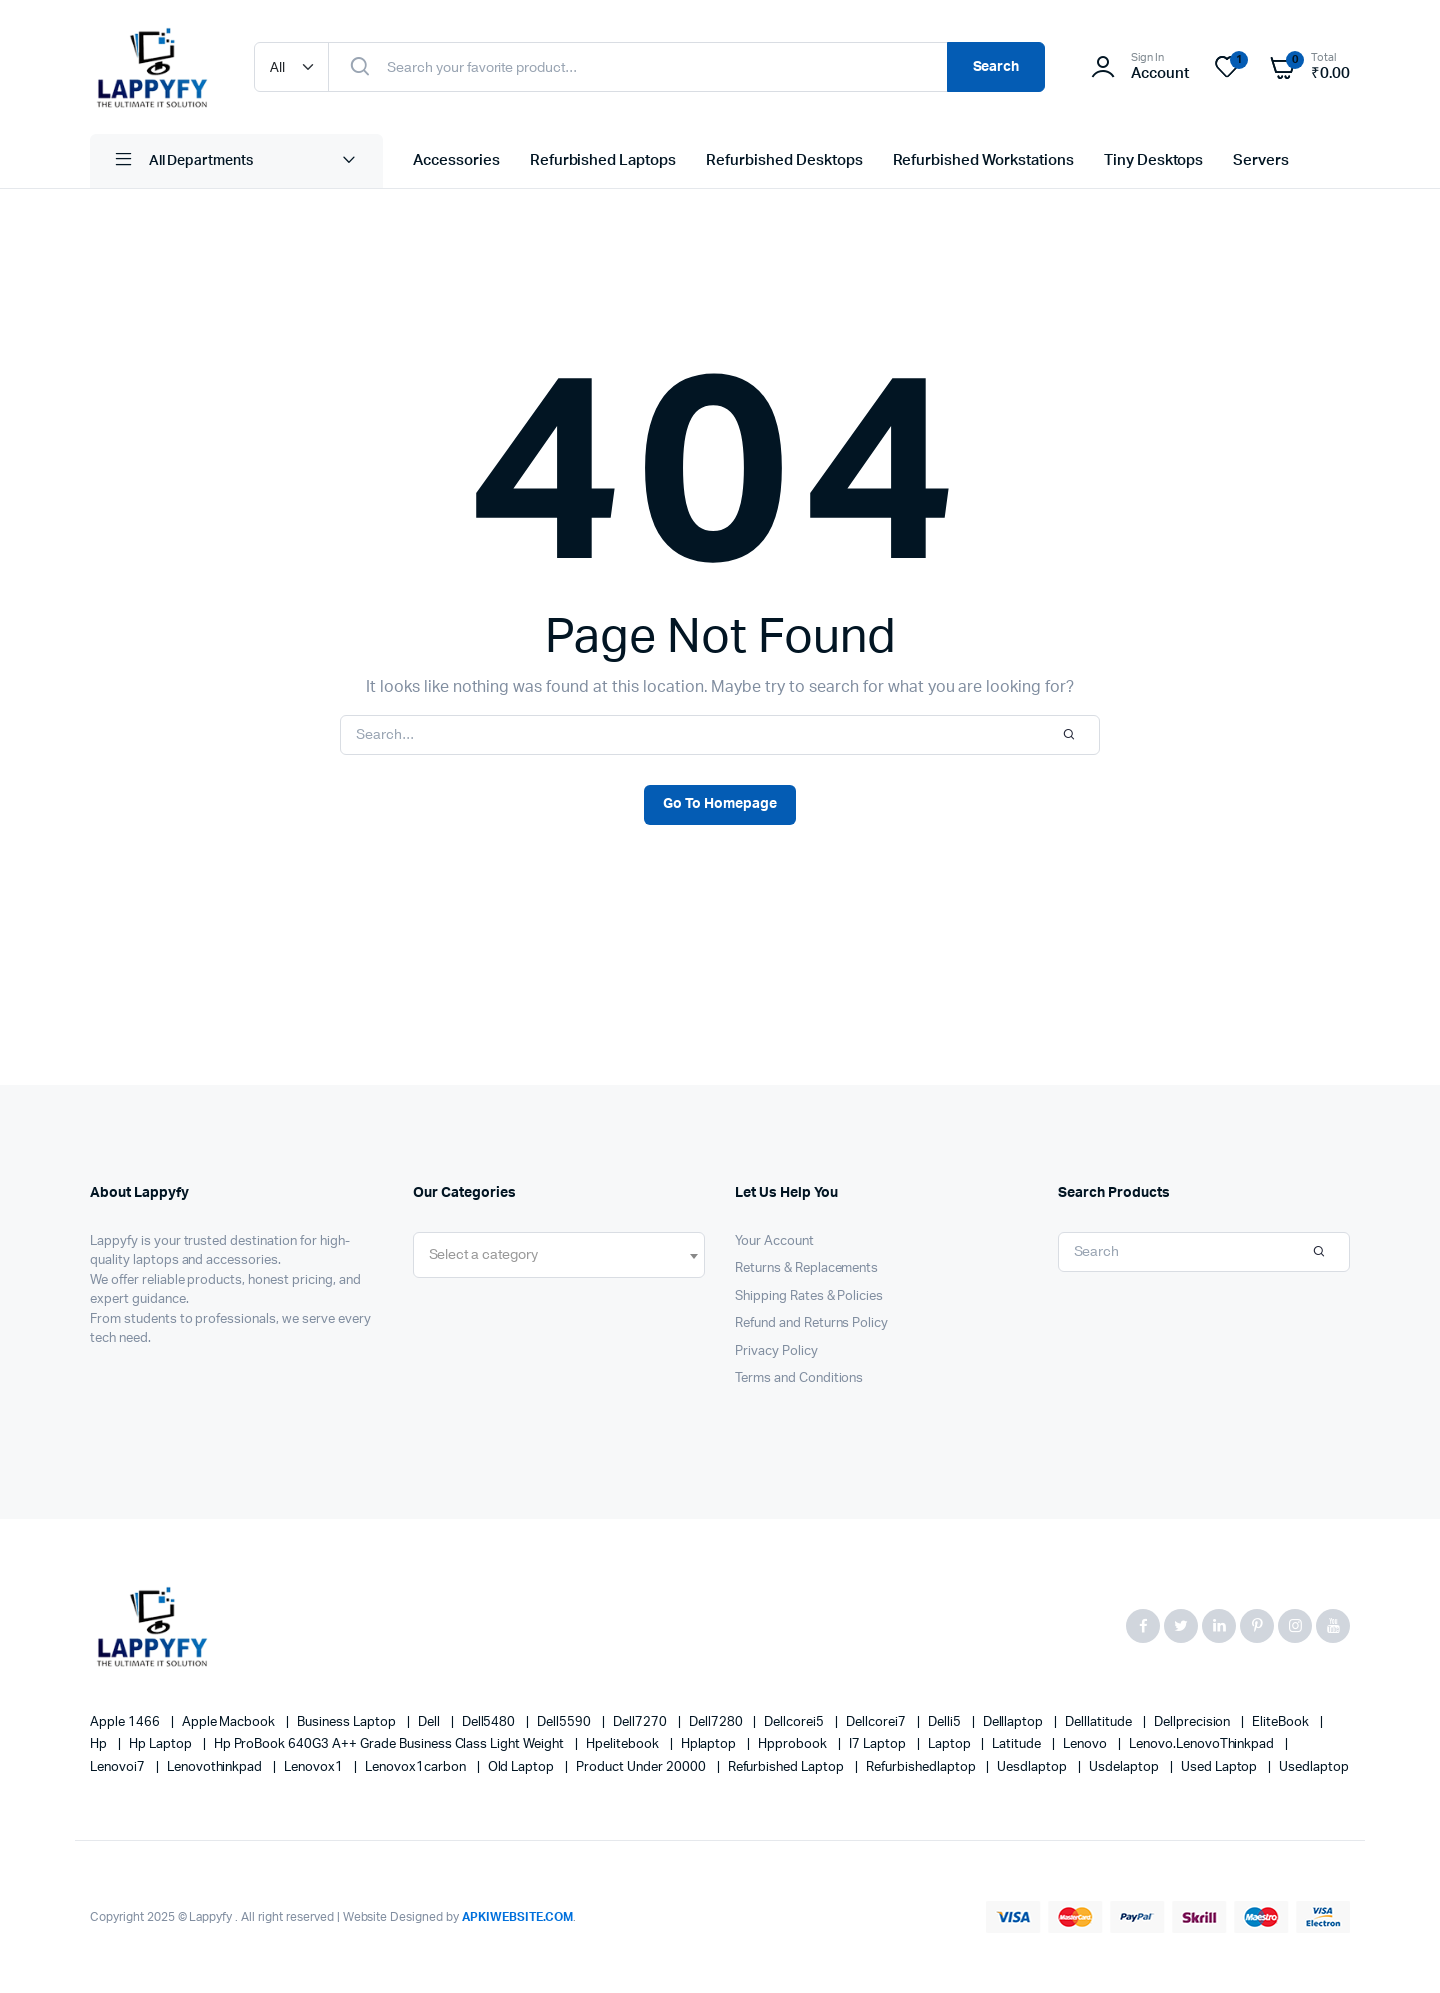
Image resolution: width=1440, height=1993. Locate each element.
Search (996, 67)
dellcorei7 (877, 1722)
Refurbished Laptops (603, 160)
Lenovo (1086, 1744)
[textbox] (484, 1255)
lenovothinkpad (216, 1767)
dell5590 (565, 1722)
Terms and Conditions (799, 1378)
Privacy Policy (776, 1351)
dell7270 (641, 1722)
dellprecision (1194, 1722)
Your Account (774, 1241)
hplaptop (710, 1744)
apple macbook (230, 1722)
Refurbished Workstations (983, 160)
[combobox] (559, 1255)
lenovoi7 (119, 1767)
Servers (1261, 160)
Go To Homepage (720, 804)
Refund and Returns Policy (811, 1323)
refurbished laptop (787, 1767)
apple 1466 (126, 1722)
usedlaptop (1314, 1767)
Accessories (456, 160)
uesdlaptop (1033, 1767)
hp (100, 1744)
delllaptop (1015, 1722)
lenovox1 (315, 1767)
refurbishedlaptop (922, 1767)
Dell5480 (490, 1722)
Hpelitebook (624, 1744)
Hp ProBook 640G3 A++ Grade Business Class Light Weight (390, 1744)
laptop (951, 1744)
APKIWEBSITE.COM (517, 1917)
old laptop (523, 1767)
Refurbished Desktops (784, 160)
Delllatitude (1100, 1722)
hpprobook (794, 1744)
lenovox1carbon (417, 1767)
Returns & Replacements (806, 1268)
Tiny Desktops (1154, 160)
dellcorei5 (795, 1722)
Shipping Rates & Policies (809, 1296)
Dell (430, 1722)
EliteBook (1282, 1722)
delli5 (946, 1722)
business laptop (348, 1722)
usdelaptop (1125, 1767)
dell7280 (717, 1722)
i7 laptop (879, 1744)
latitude (1018, 1744)
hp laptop (162, 1744)
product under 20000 (642, 1767)
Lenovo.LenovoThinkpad (1203, 1744)
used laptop (1221, 1767)
